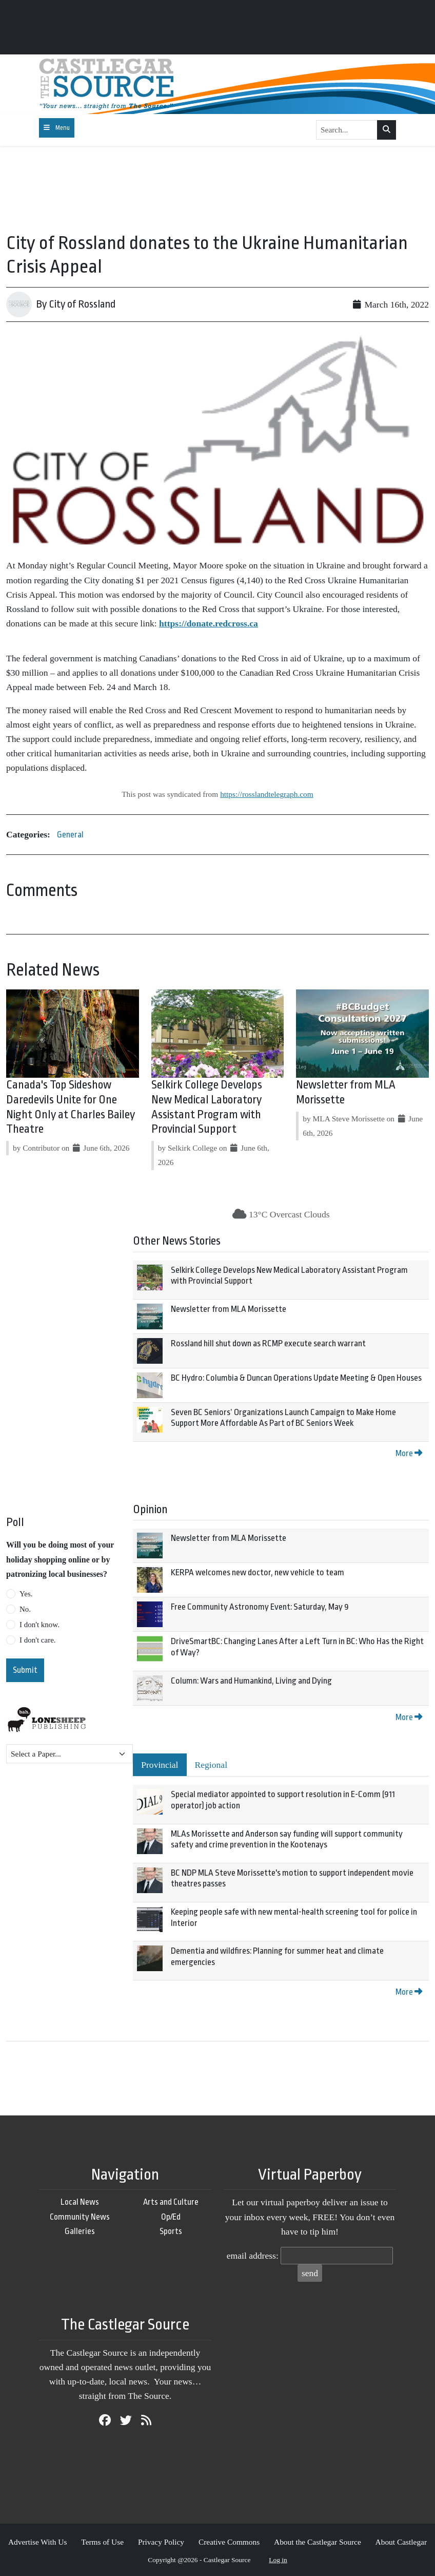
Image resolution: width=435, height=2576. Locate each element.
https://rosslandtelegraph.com (266, 794)
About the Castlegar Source (317, 2541)
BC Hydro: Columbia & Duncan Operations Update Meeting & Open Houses (296, 1378)
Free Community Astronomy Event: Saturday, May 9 (260, 1607)
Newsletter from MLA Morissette (228, 1309)
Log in (278, 2560)
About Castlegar (401, 2541)
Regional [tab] (211, 1765)
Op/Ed (171, 2217)
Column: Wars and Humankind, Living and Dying (251, 1681)
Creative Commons (229, 2541)
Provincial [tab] (159, 1765)
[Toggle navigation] (56, 128)
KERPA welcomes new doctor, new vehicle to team (257, 1572)
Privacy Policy (161, 2541)
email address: (253, 2255)
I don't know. (39, 1624)
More (409, 1453)
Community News (80, 2217)
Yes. (26, 1594)
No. (25, 1609)
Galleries (80, 2231)
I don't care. (37, 1640)
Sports (171, 2231)
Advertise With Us (37, 2541)
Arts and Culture (171, 2202)
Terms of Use (102, 2541)
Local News (80, 2202)
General (70, 834)
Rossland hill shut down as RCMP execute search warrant (268, 1343)
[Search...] (347, 130)
